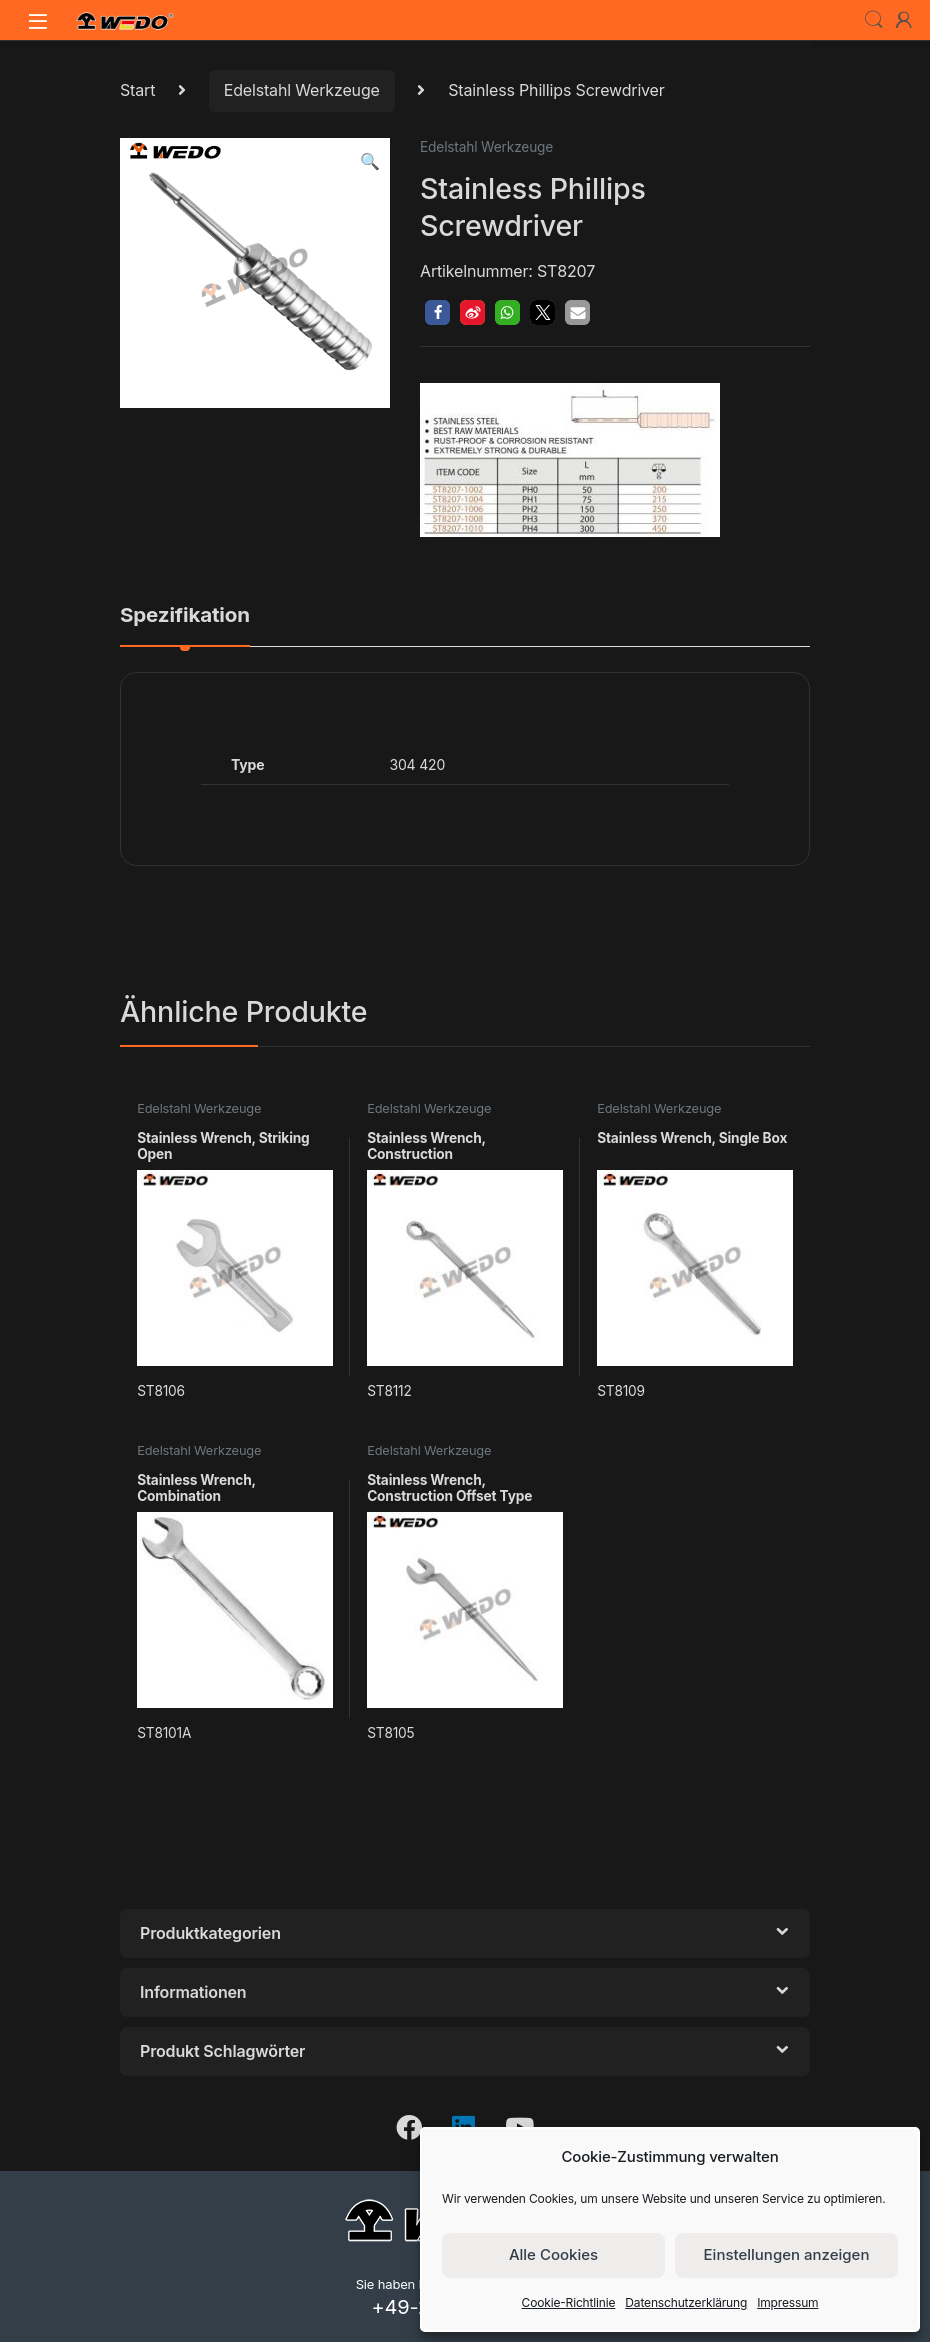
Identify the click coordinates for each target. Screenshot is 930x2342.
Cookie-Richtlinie (569, 2302)
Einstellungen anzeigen (787, 2254)
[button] (370, 161)
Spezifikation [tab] (185, 616)
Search (874, 20)
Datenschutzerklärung (686, 2302)
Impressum (787, 2302)
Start (137, 90)
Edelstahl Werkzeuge (302, 90)
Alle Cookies (553, 2254)
